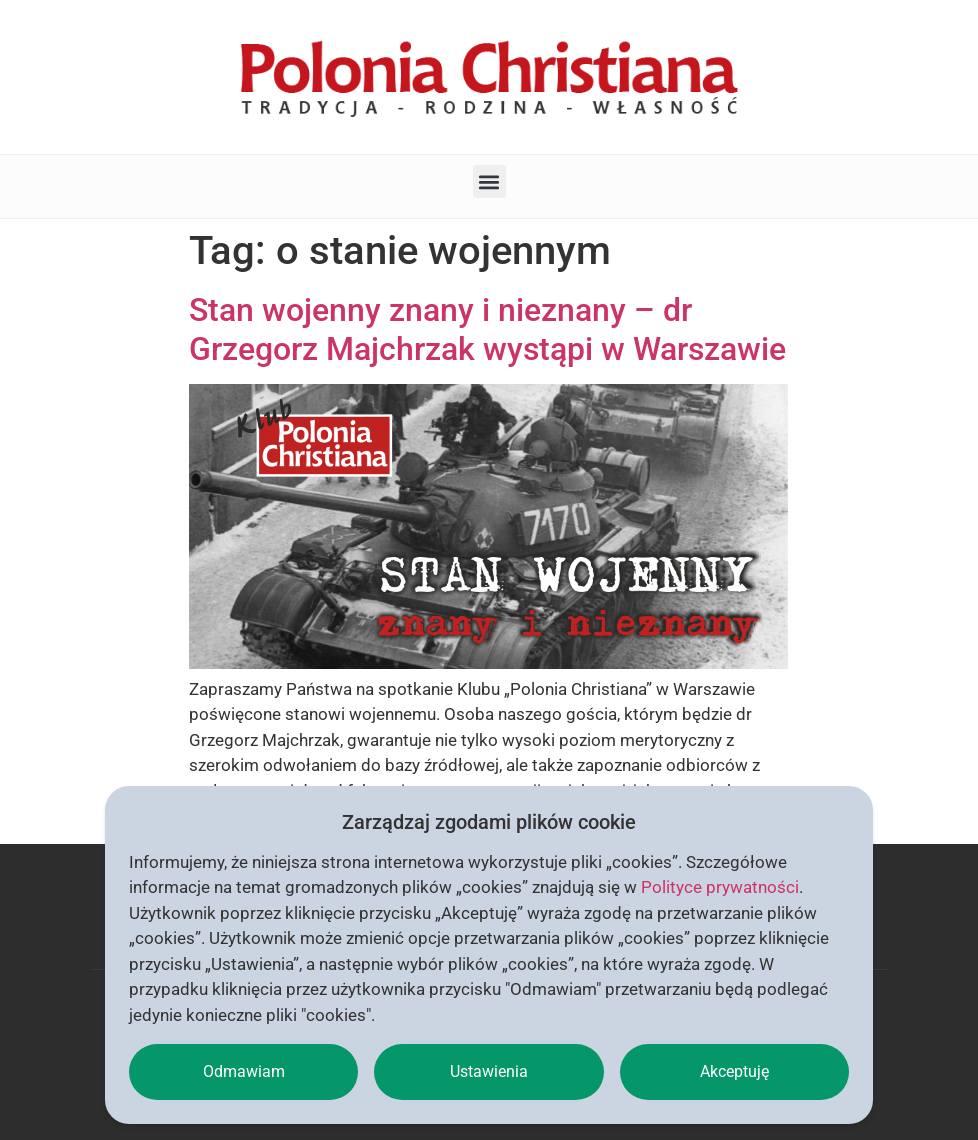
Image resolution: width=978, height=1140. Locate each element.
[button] (489, 181)
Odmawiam (244, 1071)
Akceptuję (734, 1071)
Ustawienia (489, 1071)
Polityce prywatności (720, 887)
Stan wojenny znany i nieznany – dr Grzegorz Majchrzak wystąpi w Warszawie (487, 329)
